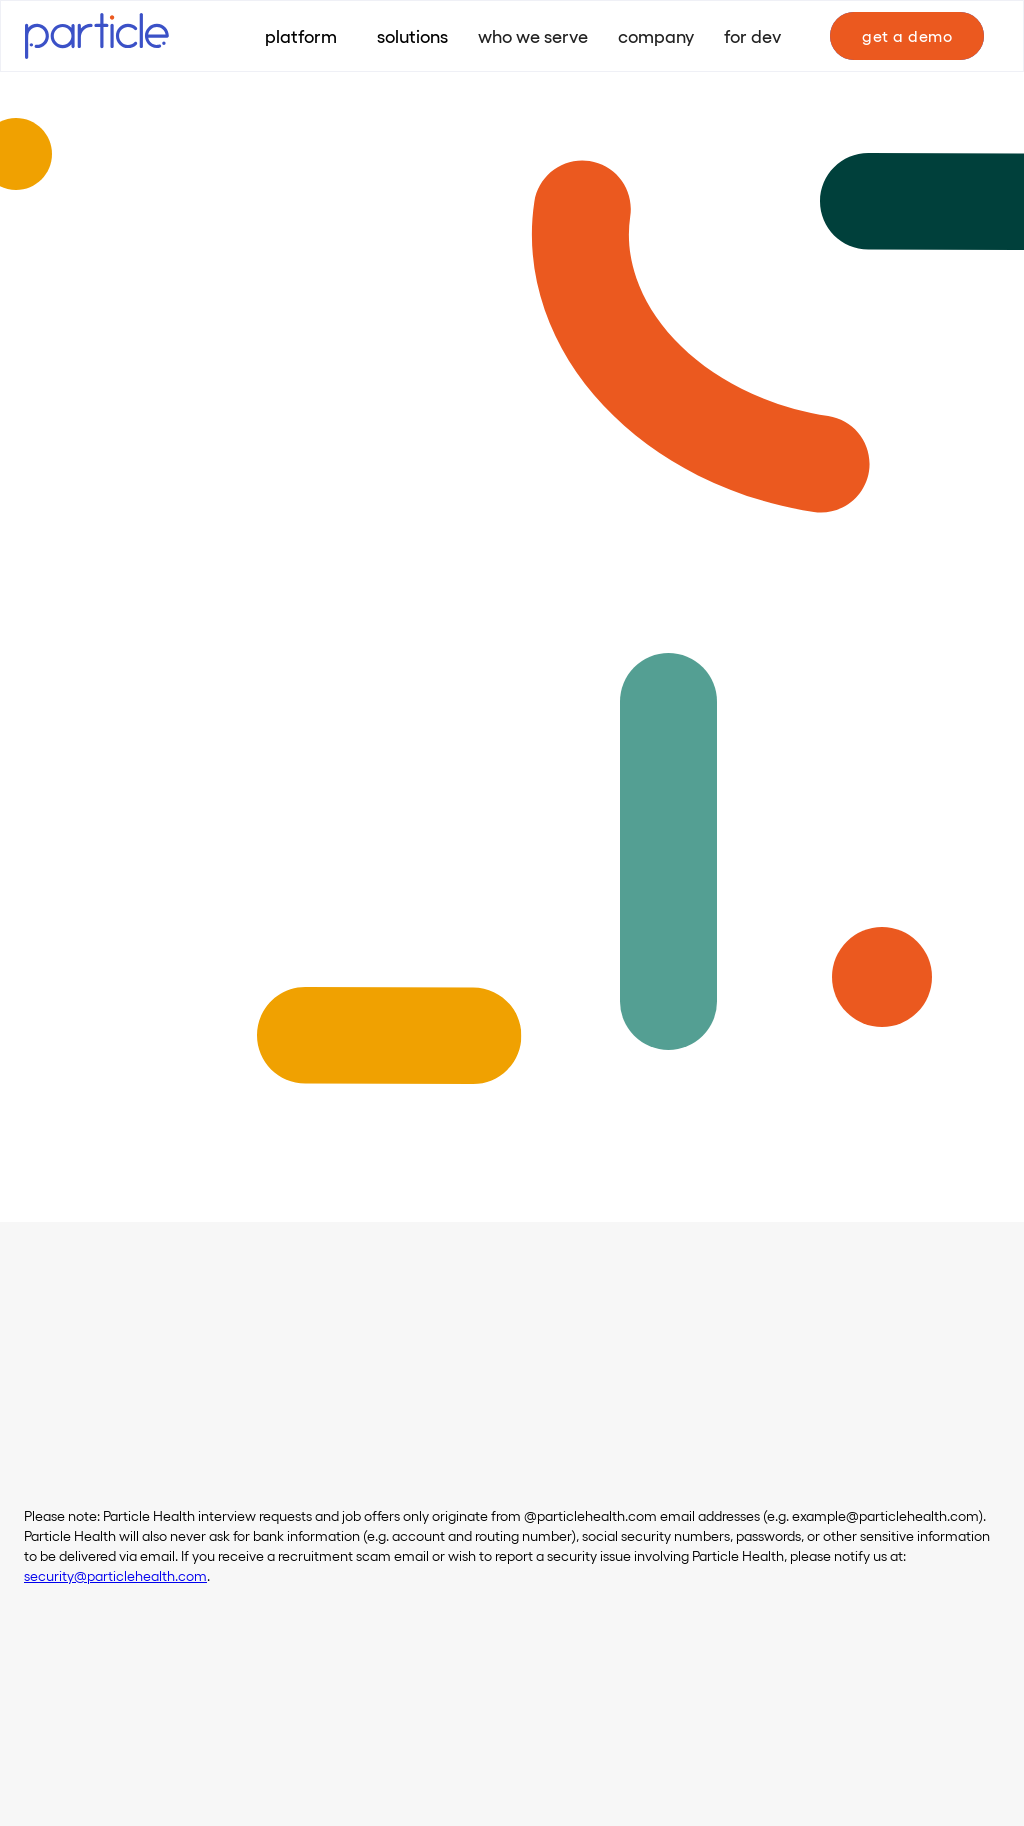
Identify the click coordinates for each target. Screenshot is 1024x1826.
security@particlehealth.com (115, 1575)
